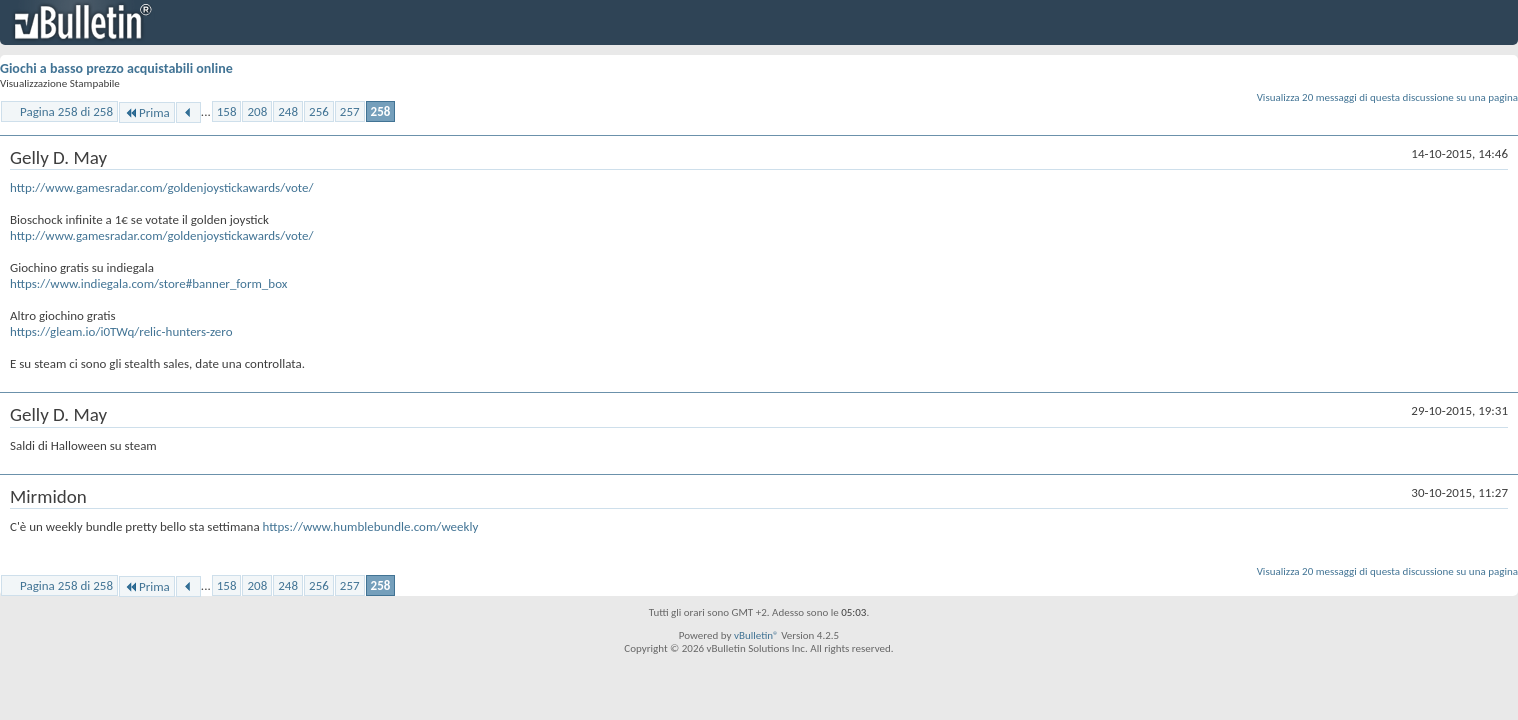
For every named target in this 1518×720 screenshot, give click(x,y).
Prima (147, 112)
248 (288, 111)
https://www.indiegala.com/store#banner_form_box (148, 283)
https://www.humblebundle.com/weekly (371, 526)
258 (381, 111)
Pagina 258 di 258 (66, 111)
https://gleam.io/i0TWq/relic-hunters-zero (121, 331)
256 (319, 111)
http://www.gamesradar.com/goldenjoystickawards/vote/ (162, 187)
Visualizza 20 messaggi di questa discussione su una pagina (1387, 97)
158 (227, 111)
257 (350, 111)
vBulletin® (756, 635)
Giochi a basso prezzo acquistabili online (116, 68)
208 (257, 111)
